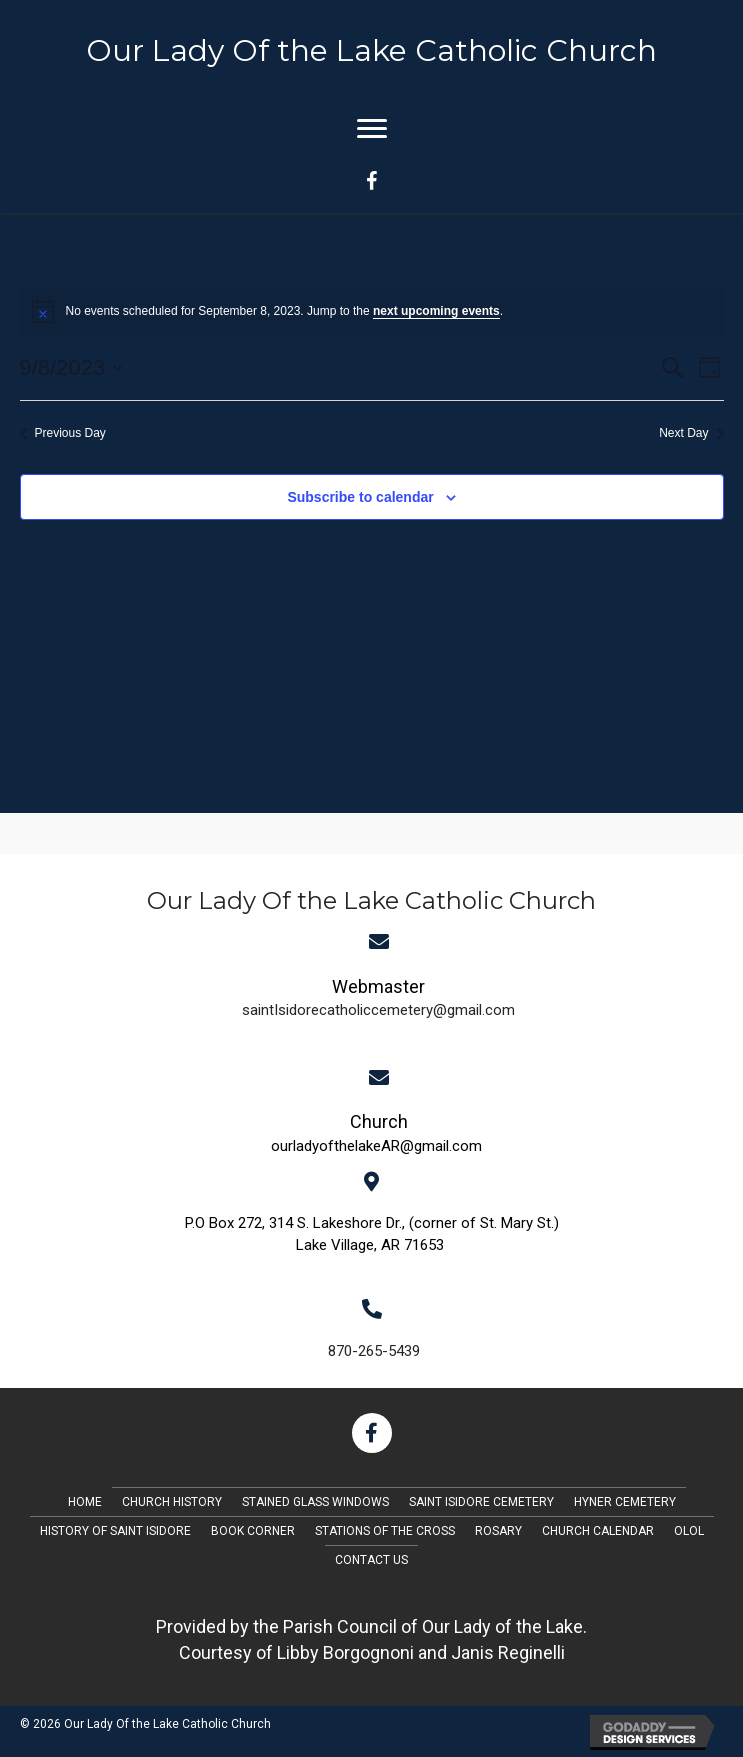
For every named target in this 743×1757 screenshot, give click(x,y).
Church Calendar (598, 1531)
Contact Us (371, 1560)
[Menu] (372, 129)
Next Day (691, 433)
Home (85, 1502)
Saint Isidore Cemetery (481, 1502)
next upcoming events (436, 311)
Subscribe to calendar (360, 497)
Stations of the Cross (385, 1531)
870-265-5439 (374, 1351)
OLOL (689, 1531)
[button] (372, 1433)
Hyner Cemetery (625, 1502)
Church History (172, 1502)
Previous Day (63, 433)
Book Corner (253, 1531)
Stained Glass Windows (315, 1502)
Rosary (498, 1531)
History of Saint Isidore (115, 1531)
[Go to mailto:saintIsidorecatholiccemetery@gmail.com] (378, 996)
